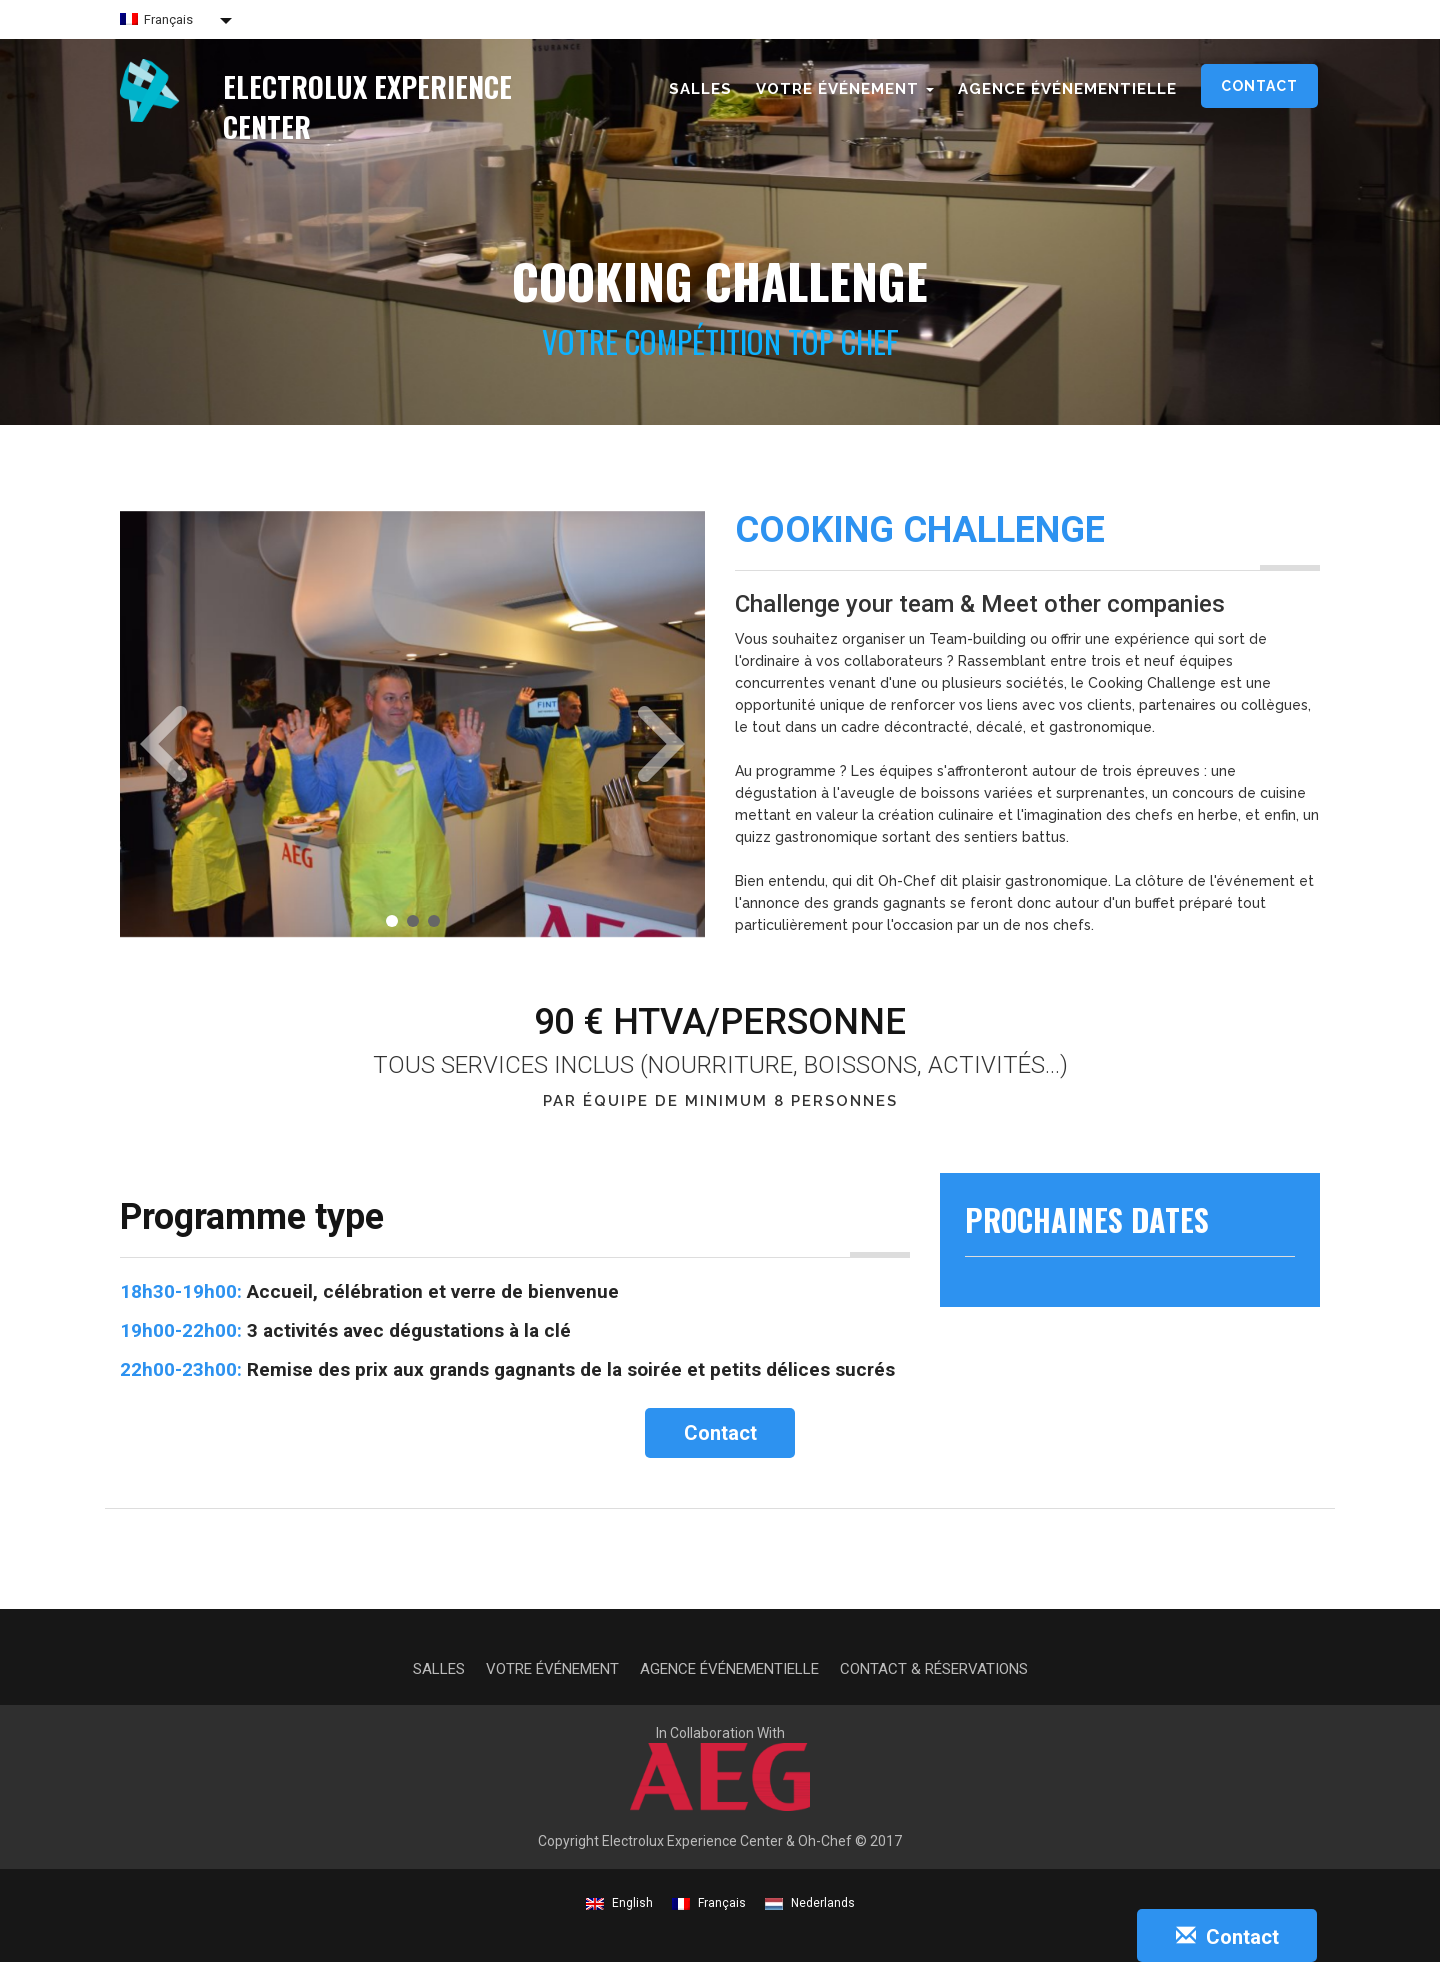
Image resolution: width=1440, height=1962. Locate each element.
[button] (156, 717)
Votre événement (552, 1669)
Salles (700, 89)
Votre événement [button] (845, 89)
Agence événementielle (1067, 89)
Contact (1259, 86)
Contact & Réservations (934, 1669)
